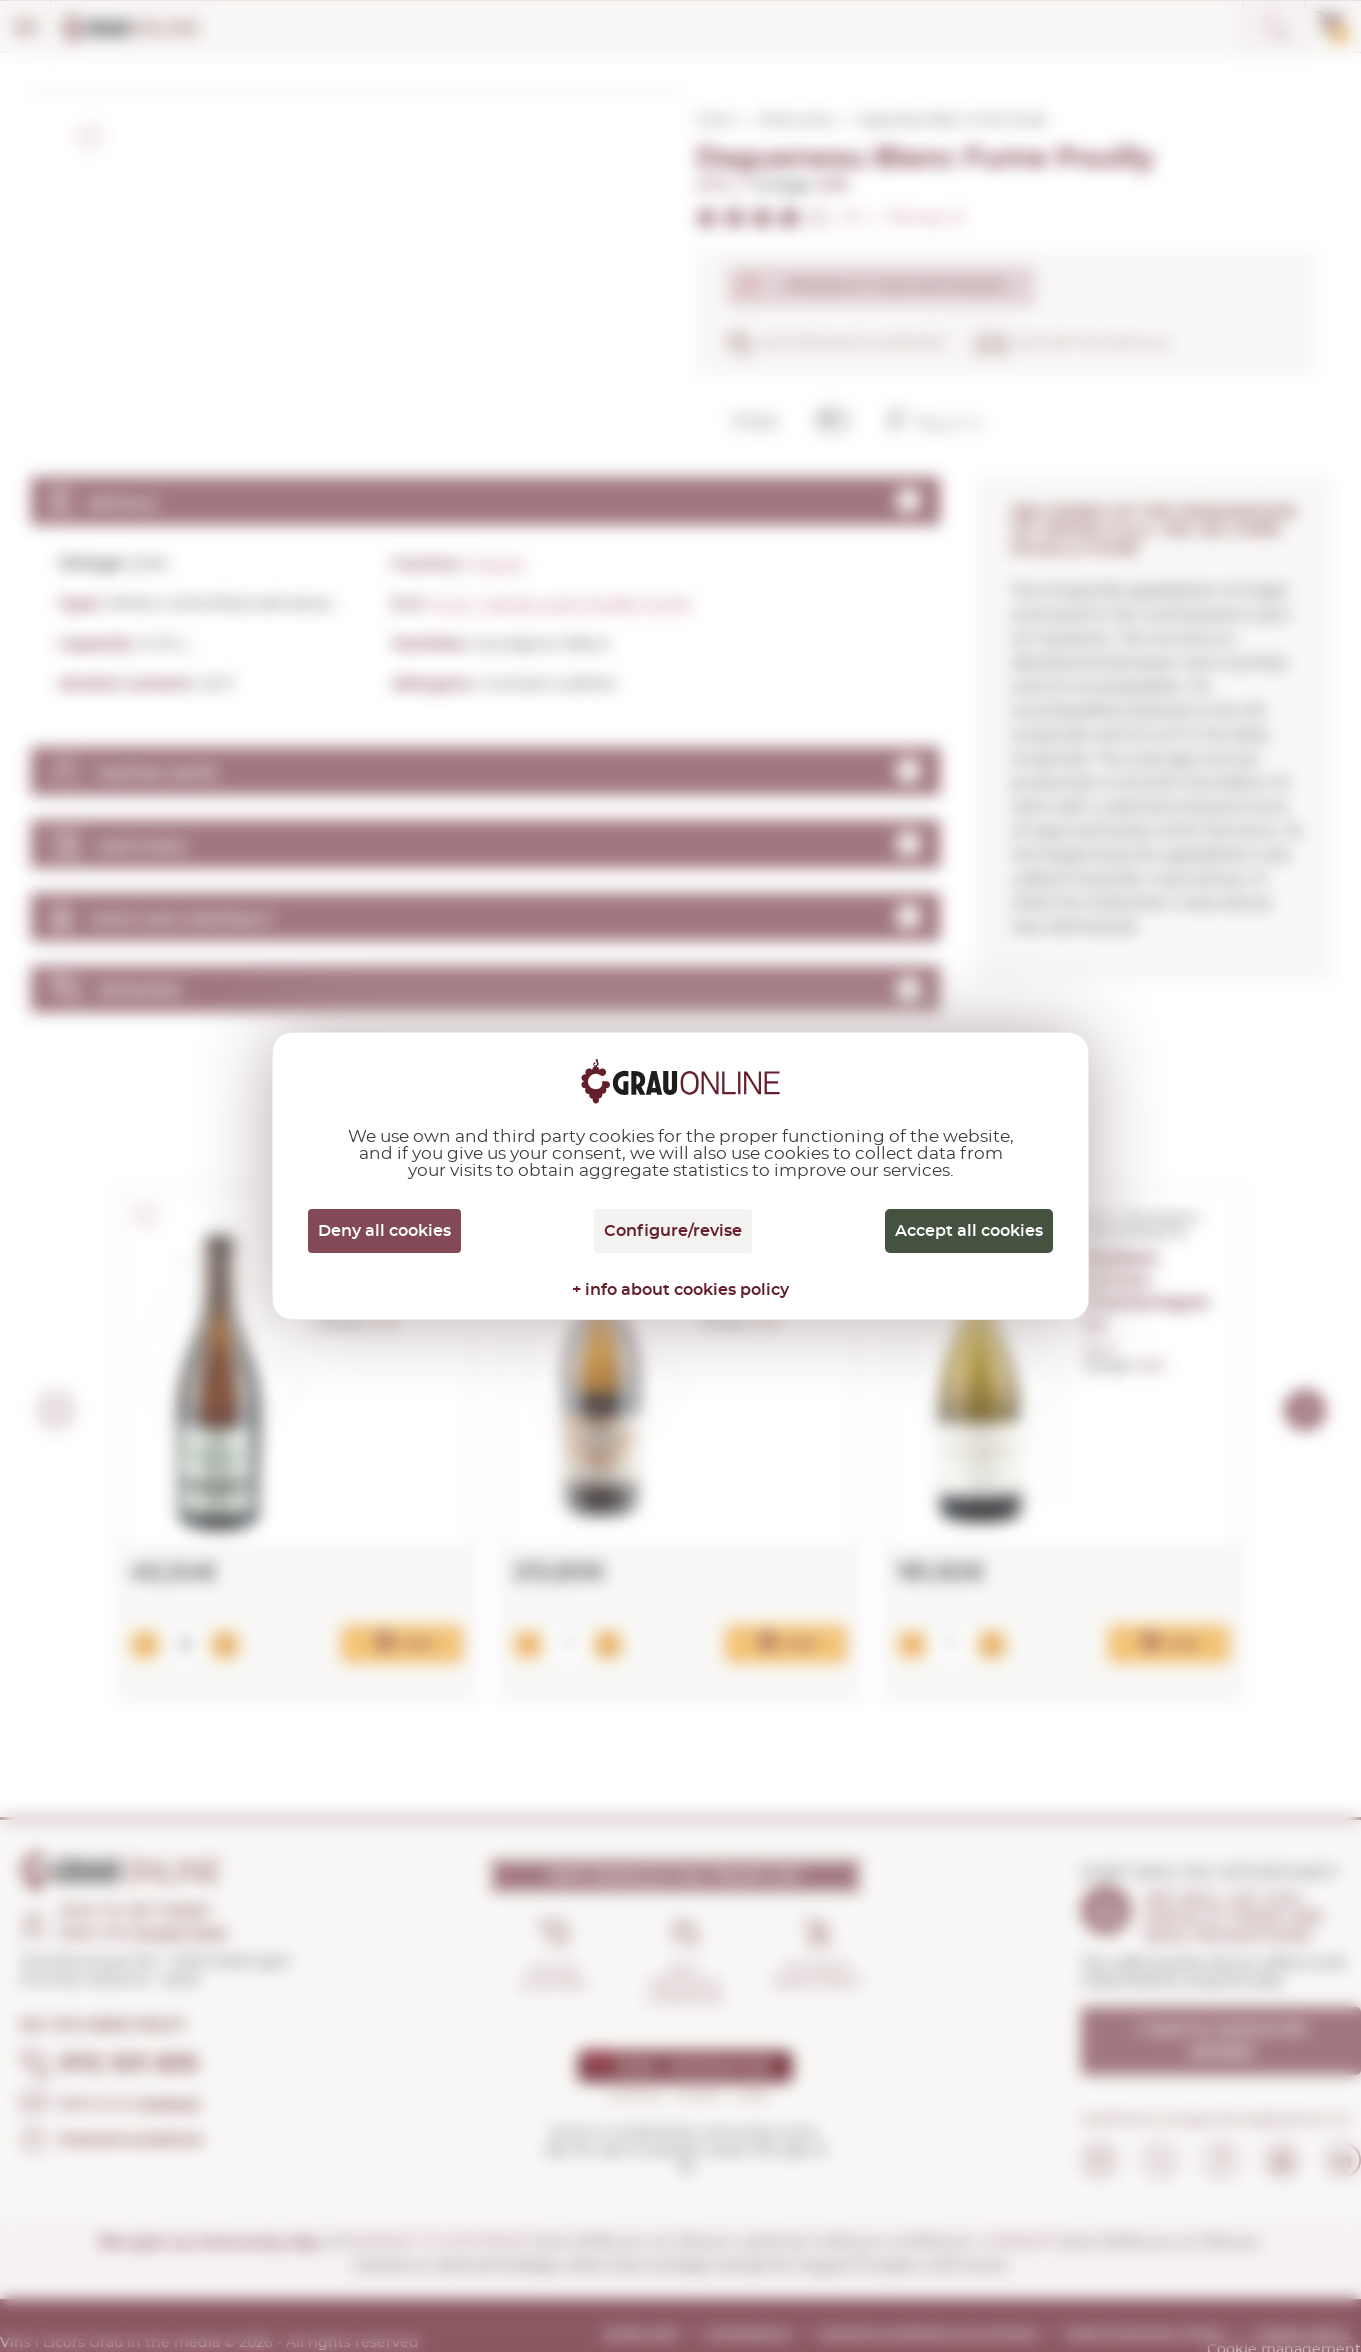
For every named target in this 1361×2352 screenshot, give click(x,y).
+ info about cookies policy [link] (680, 1290)
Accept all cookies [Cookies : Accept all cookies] (969, 1231)
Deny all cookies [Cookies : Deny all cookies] (384, 1231)
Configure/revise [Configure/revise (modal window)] (673, 1231)
